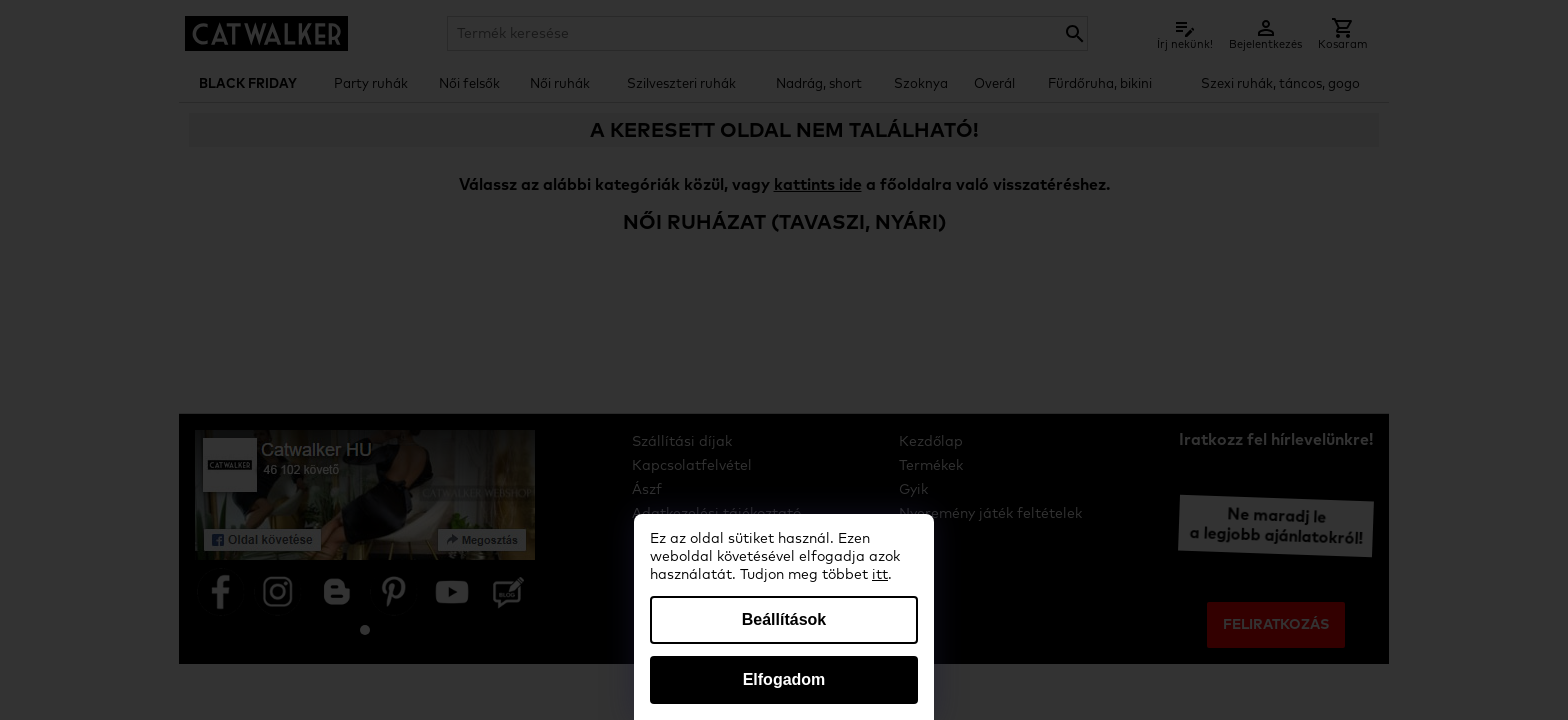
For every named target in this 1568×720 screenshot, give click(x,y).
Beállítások (784, 619)
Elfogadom (784, 679)
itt (880, 575)
